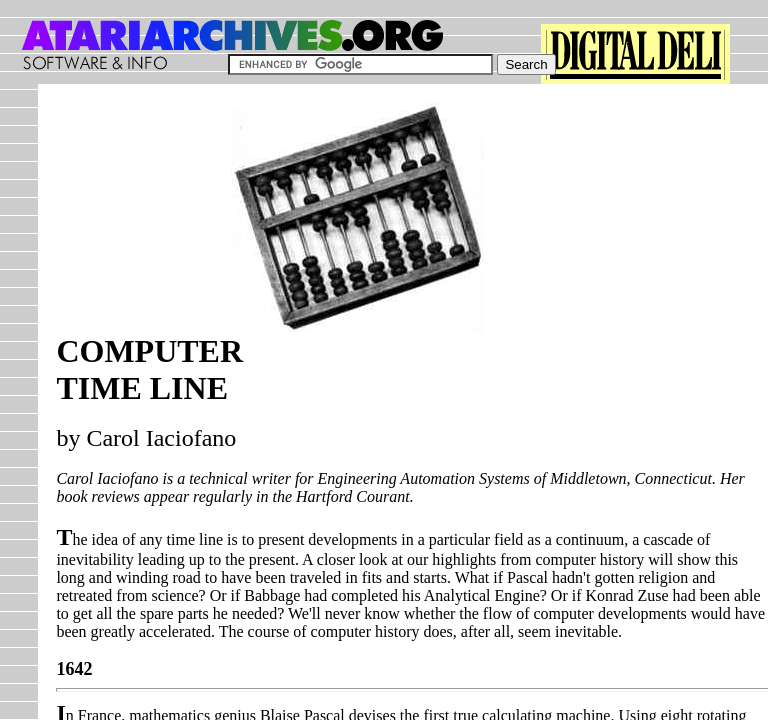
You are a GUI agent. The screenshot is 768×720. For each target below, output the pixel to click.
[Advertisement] (625, 227)
